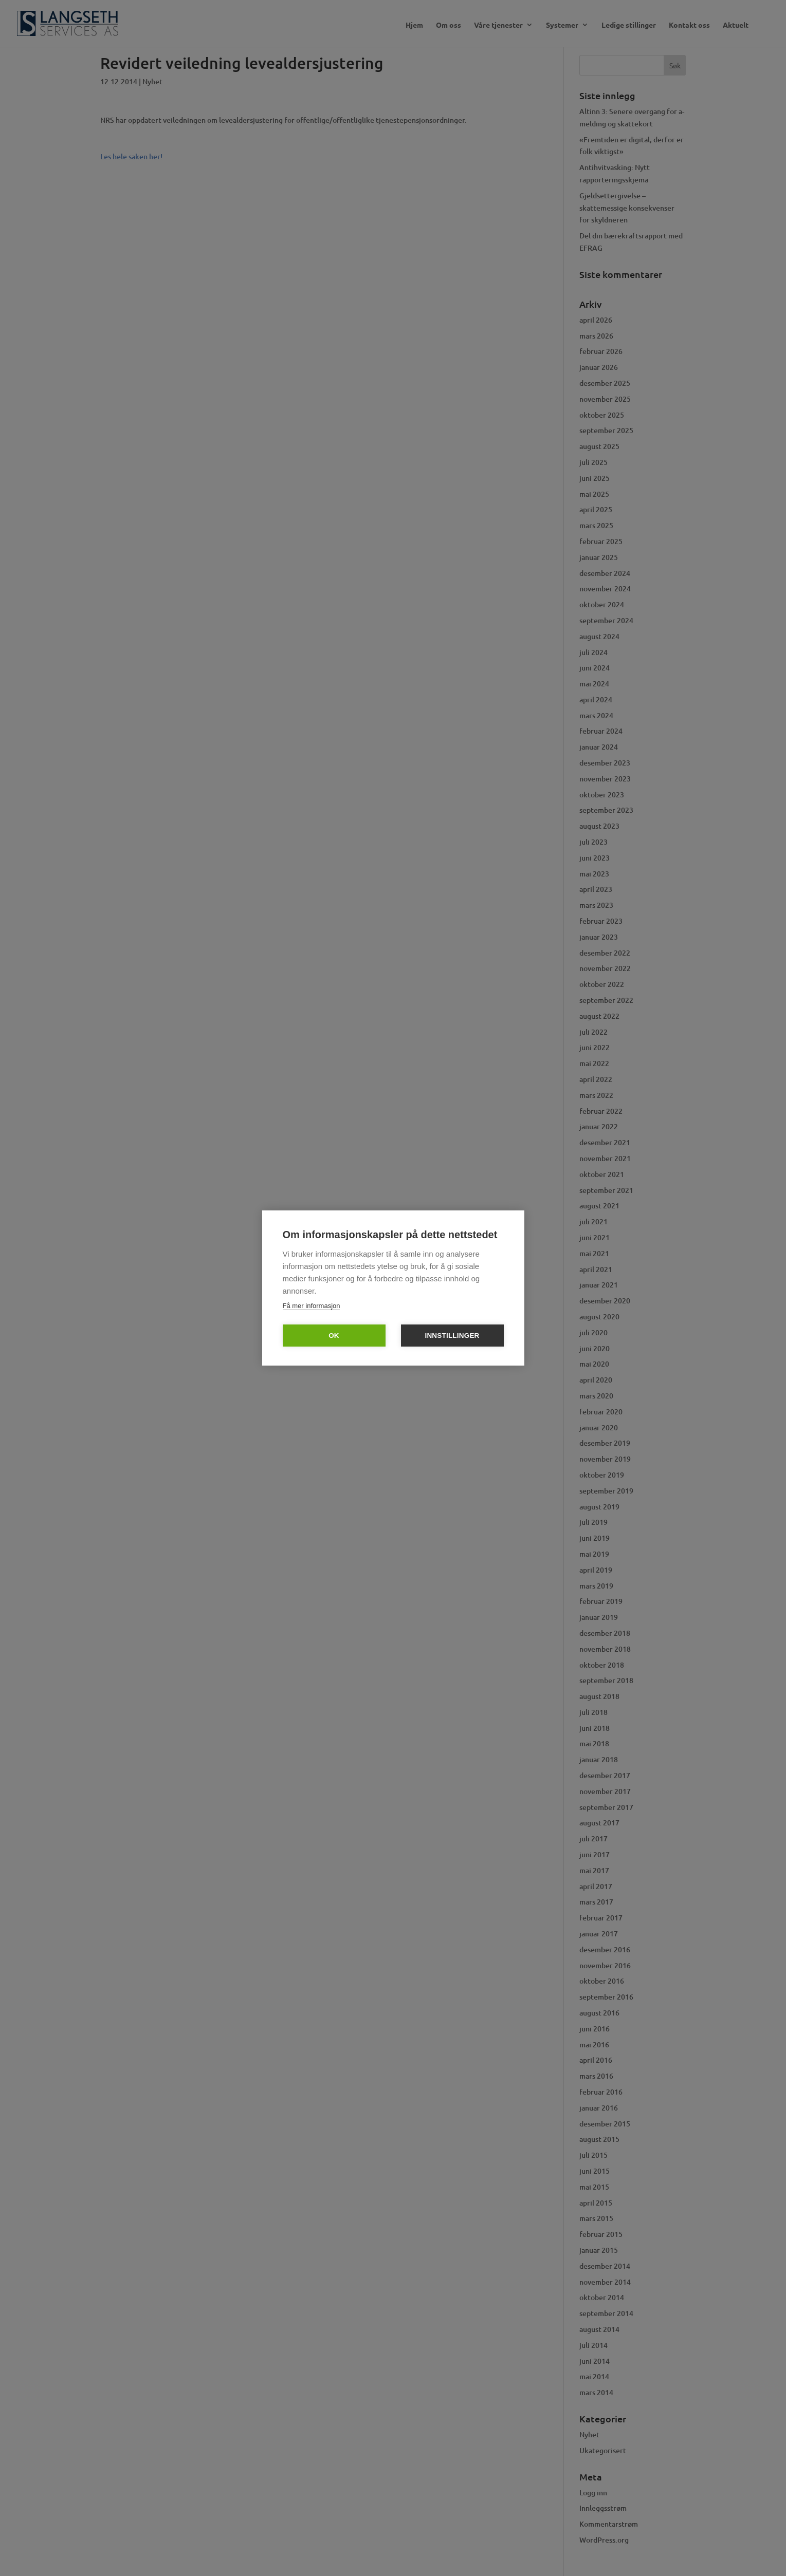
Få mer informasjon (311, 1306)
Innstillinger (452, 1335)
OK (333, 1335)
